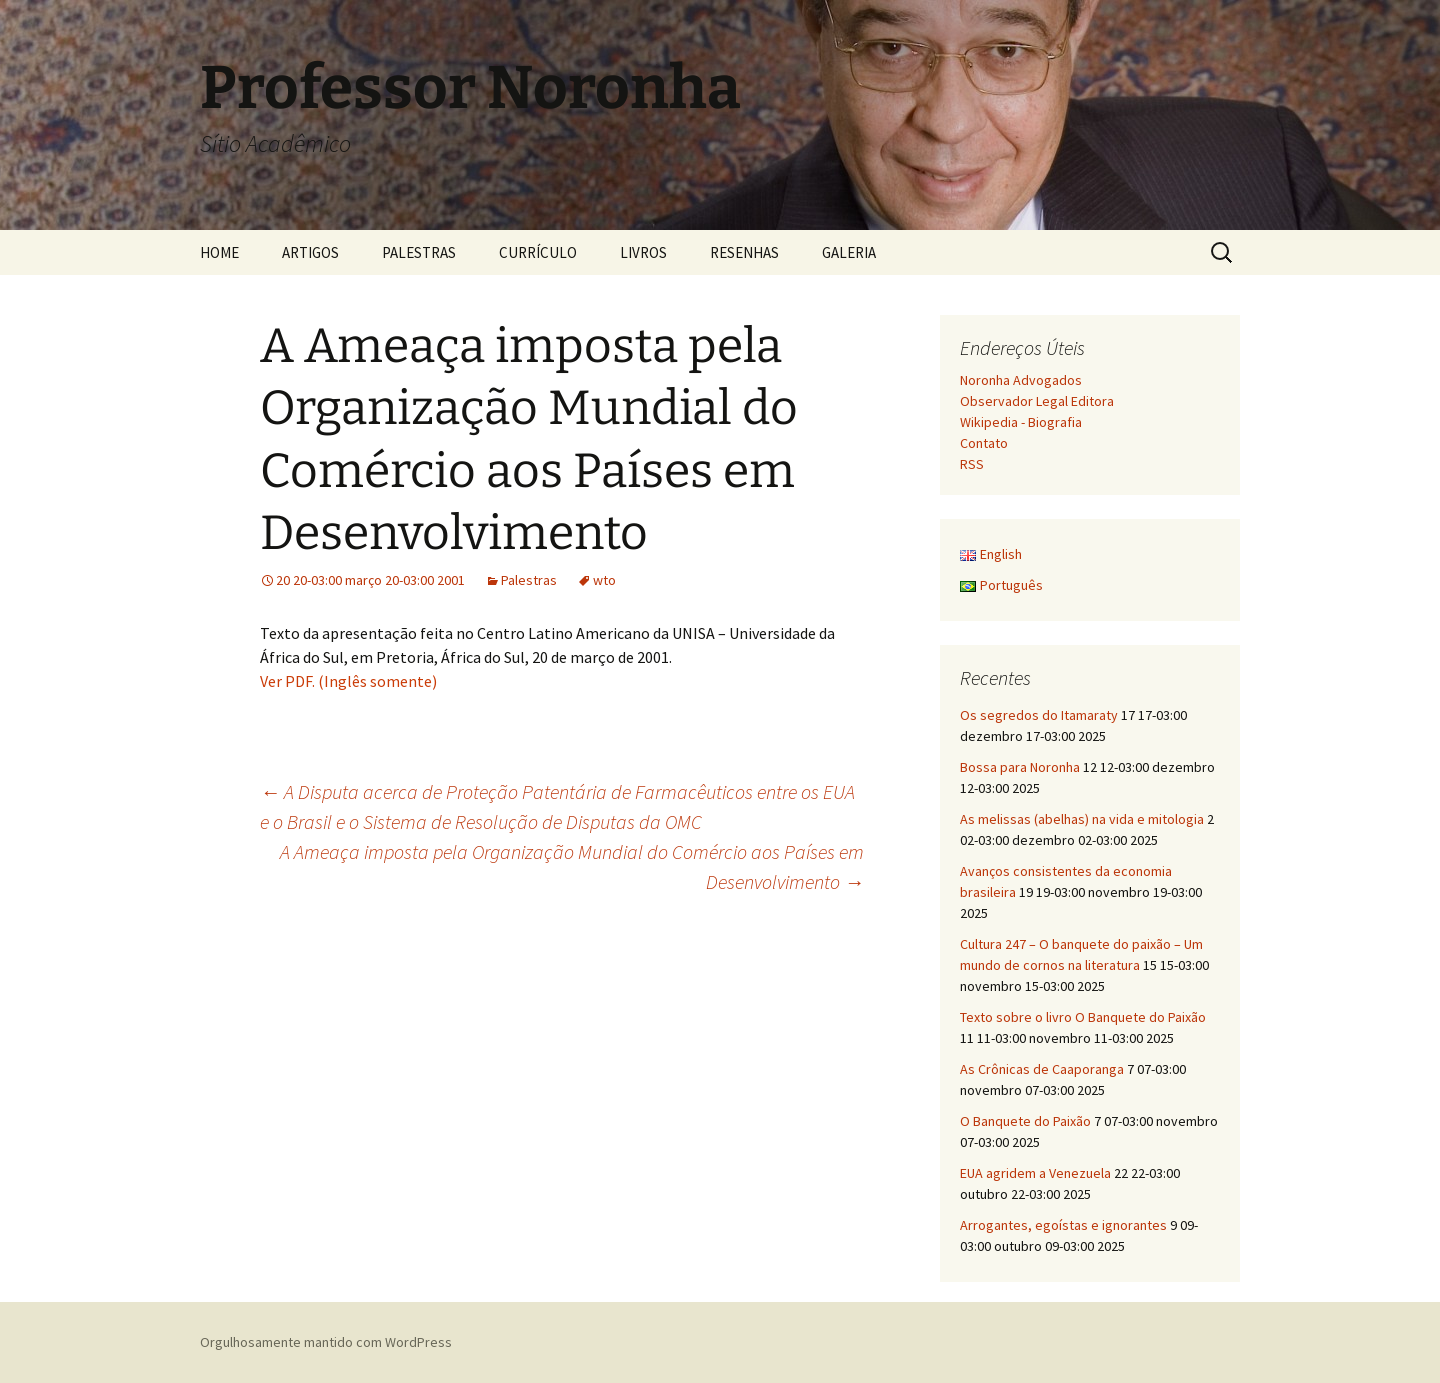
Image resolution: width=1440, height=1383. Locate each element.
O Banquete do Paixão (1025, 1121)
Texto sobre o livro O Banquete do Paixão (1083, 1017)
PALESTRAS (419, 252)
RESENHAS (744, 252)
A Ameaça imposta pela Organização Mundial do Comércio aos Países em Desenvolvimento (572, 866)
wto (604, 580)
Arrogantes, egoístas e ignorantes (1063, 1225)
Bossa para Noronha (1020, 767)
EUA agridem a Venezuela (1035, 1173)
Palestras (529, 580)
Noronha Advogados (1021, 380)
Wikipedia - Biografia (1021, 422)
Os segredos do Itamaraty (1039, 715)
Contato (984, 443)
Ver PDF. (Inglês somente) (348, 681)
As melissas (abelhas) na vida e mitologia (1082, 819)
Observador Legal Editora (1037, 401)
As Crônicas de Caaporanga (1042, 1069)
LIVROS (643, 252)
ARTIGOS (310, 252)
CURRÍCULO (538, 252)
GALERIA (849, 252)
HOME (219, 252)
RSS (972, 464)
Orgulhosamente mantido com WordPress (326, 1342)
